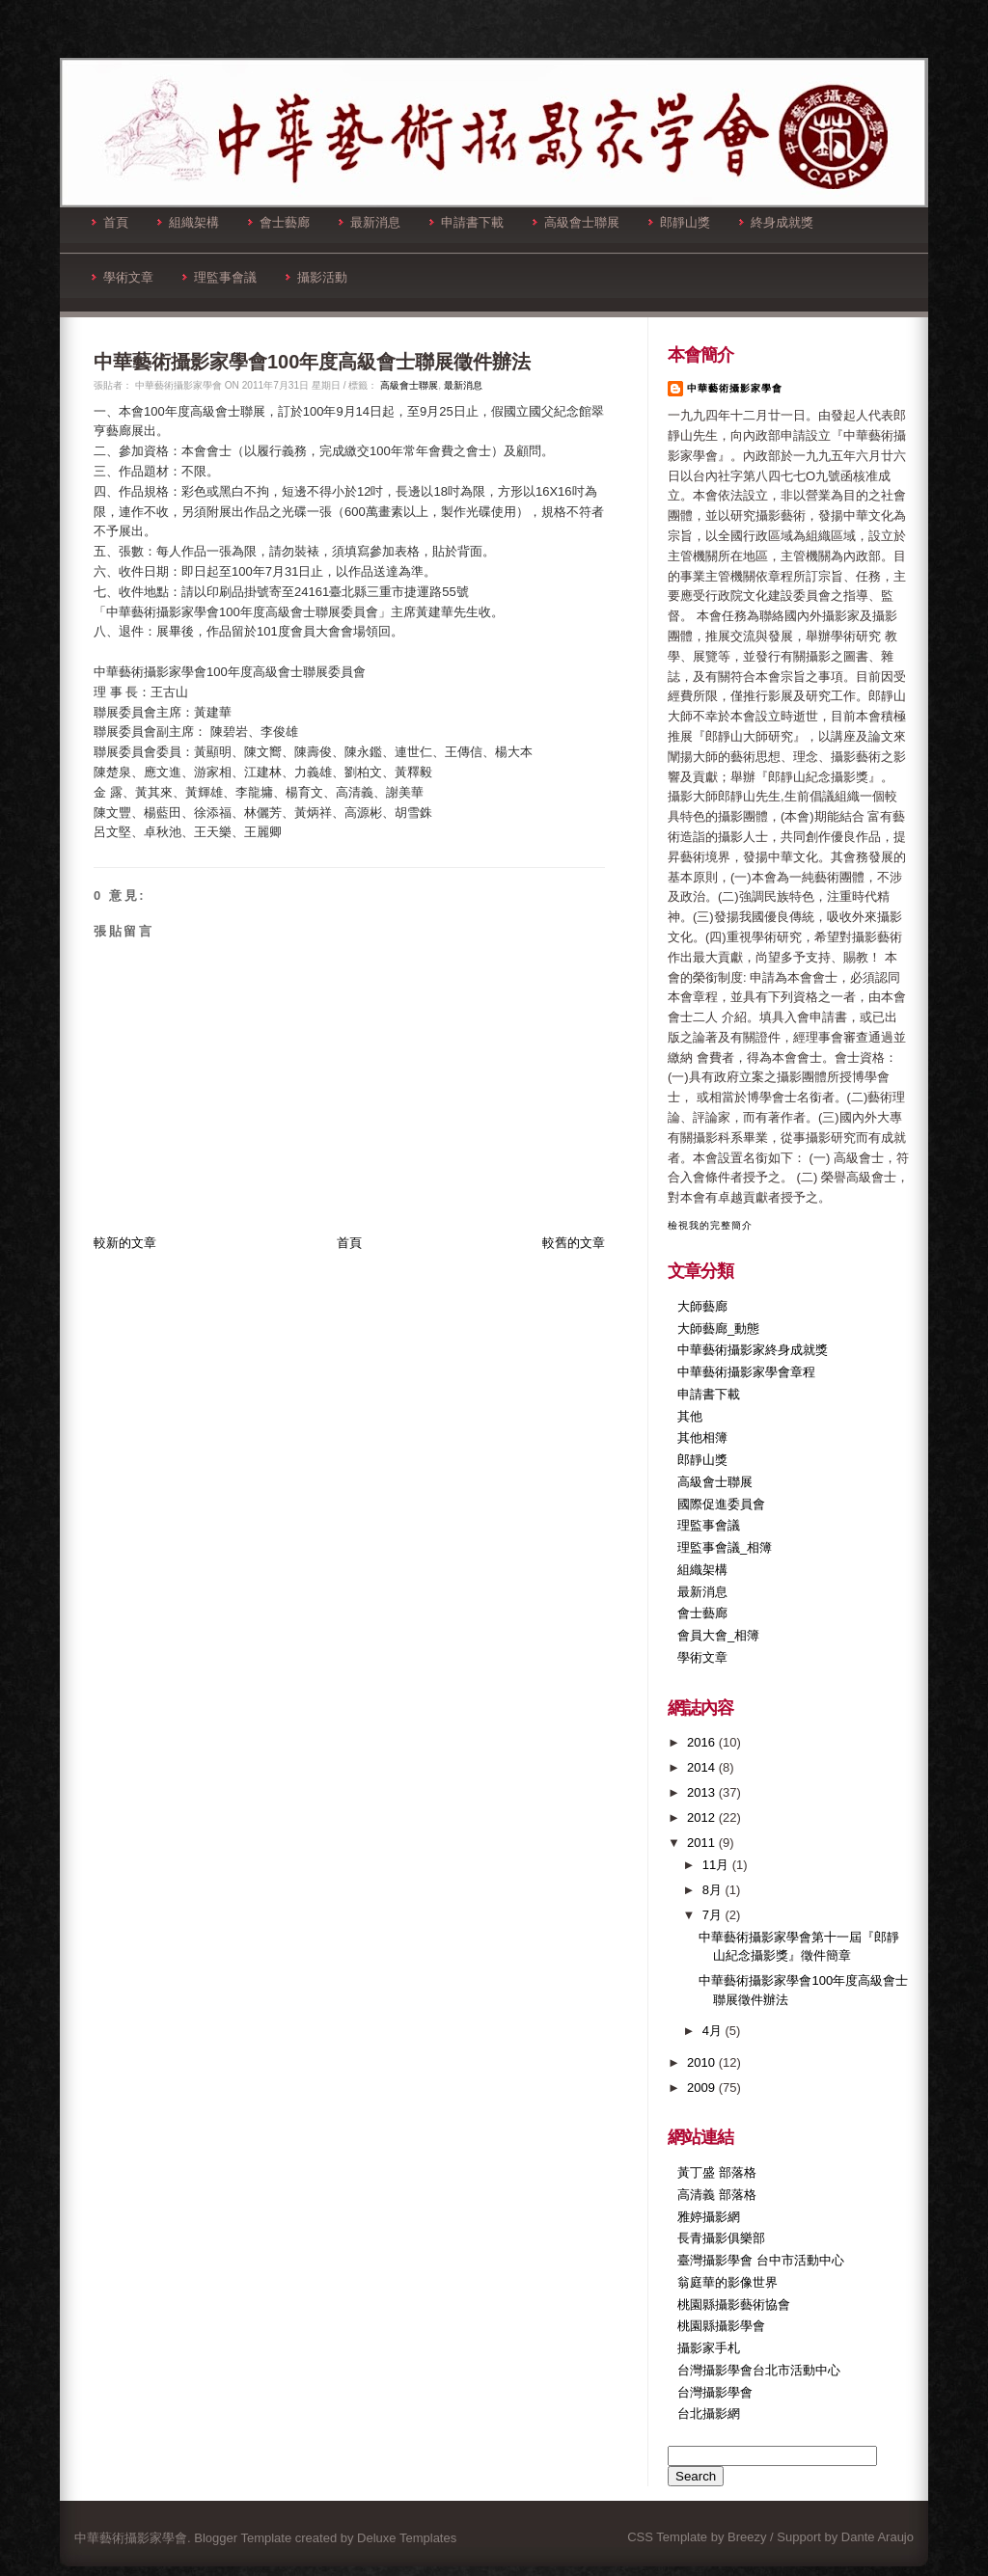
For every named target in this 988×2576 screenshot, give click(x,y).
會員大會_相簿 (718, 1635)
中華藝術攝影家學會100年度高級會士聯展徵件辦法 (312, 361)
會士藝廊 (279, 222)
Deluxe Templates (406, 2538)
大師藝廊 (702, 1306)
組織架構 (188, 222)
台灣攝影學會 (715, 2392)
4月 (714, 2030)
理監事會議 (219, 277)
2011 (703, 1842)
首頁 (110, 222)
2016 (703, 1742)
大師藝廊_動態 (718, 1328)
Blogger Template (242, 2538)
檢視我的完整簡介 (710, 1225)
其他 (689, 1416)
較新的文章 (125, 1242)
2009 (703, 2087)
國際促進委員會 (721, 1504)
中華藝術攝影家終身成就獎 (752, 1349)
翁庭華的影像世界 (727, 2282)
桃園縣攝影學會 (721, 2325)
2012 (703, 1817)
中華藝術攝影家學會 (734, 388)
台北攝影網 (708, 2413)
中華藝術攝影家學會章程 (746, 1372)
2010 (703, 2062)
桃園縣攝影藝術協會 (733, 2304)
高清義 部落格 (716, 2194)
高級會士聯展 (576, 222)
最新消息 (369, 222)
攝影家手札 (708, 2348)
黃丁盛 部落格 (716, 2172)
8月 (714, 1890)
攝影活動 (316, 277)
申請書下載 (466, 222)
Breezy (746, 2537)
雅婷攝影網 (708, 2217)
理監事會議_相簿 (724, 1547)
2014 (703, 1767)
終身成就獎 (776, 222)
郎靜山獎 (679, 222)
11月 (717, 1864)
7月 (714, 1915)
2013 (703, 1792)
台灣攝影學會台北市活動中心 (758, 2370)
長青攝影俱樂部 (721, 2238)
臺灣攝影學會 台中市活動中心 (760, 2260)
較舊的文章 (573, 1242)
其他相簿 (702, 1437)
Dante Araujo (877, 2537)
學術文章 (122, 277)
